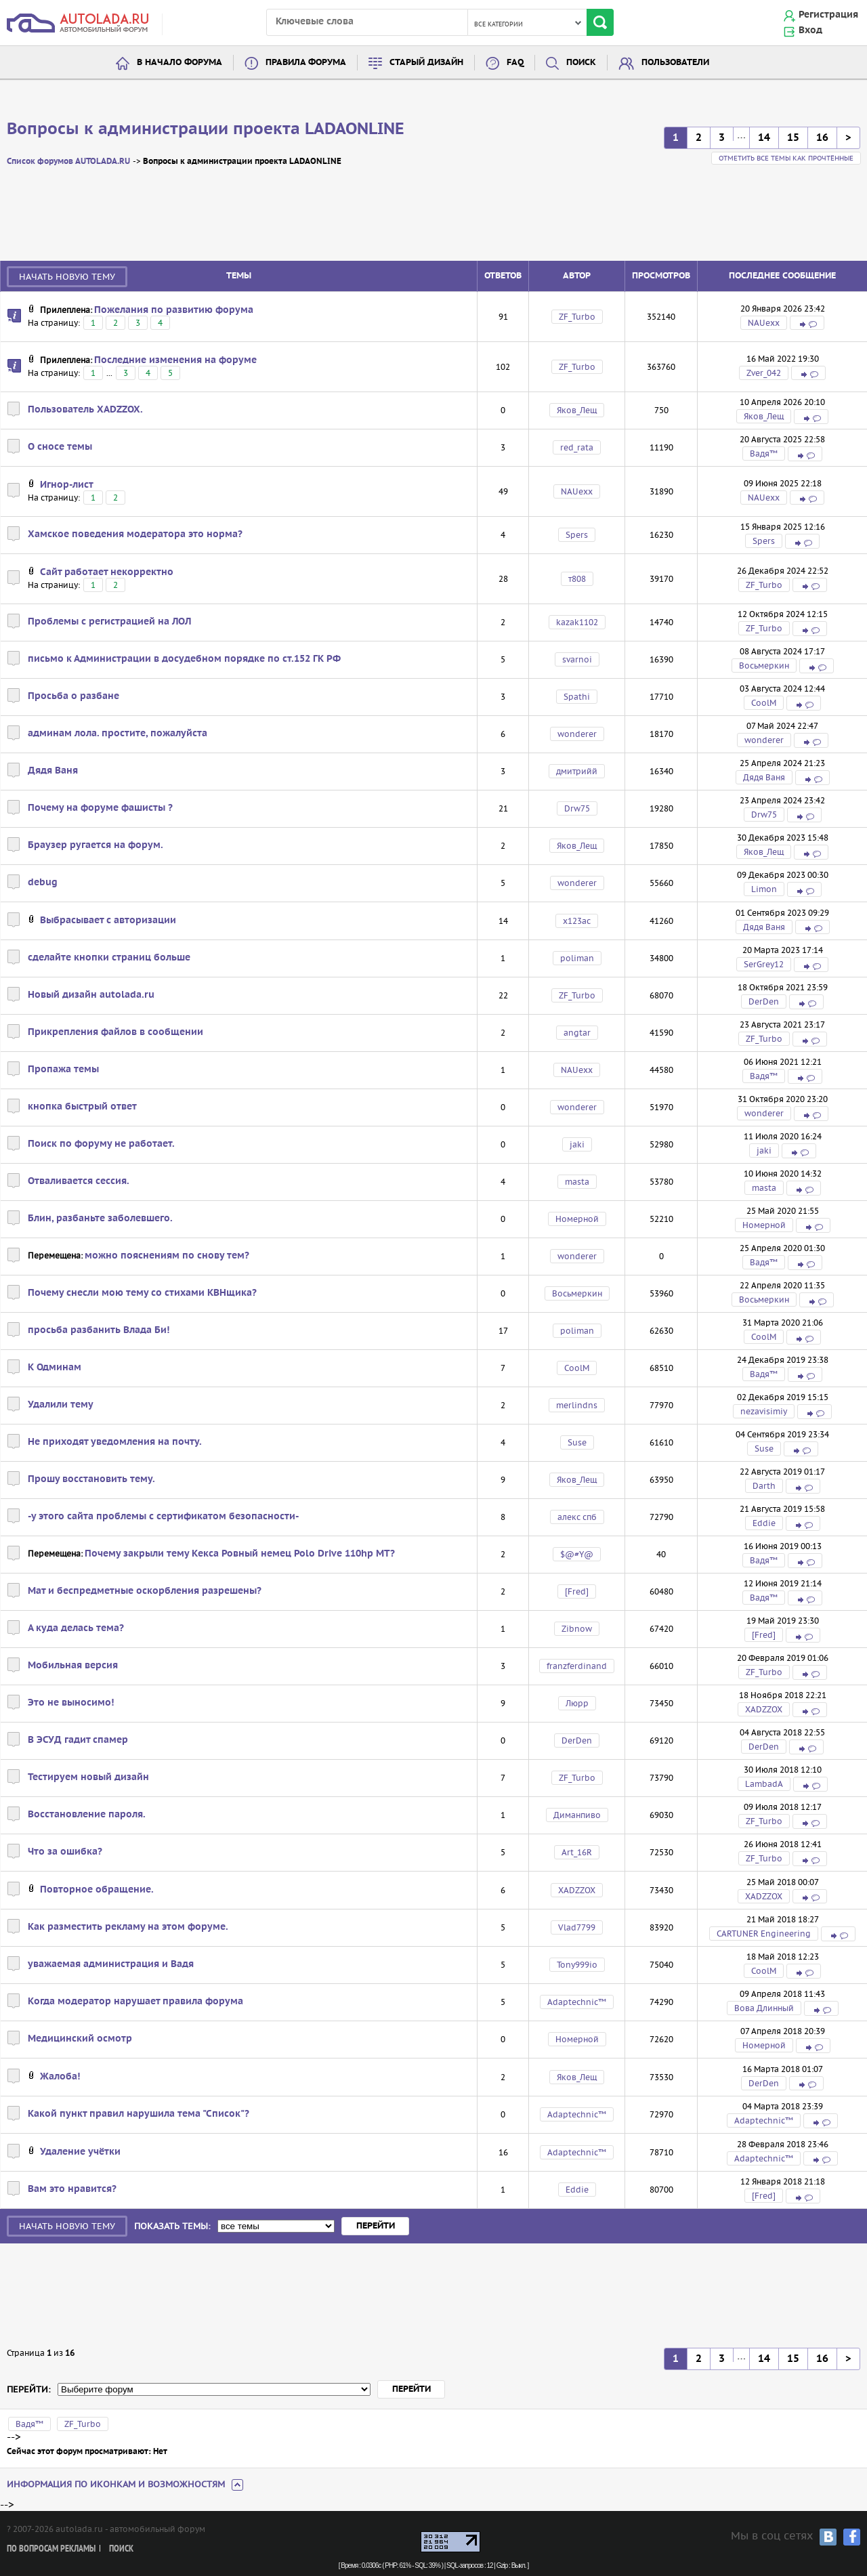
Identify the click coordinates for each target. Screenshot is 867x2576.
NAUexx (764, 323)
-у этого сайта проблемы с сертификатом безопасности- (163, 1516)
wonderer (577, 734)
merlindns (576, 1405)
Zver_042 (763, 373)
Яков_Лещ (577, 410)
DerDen (763, 1001)
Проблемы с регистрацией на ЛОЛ (109, 621)
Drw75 (577, 808)
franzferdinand (577, 1666)
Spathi (577, 697)
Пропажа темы (63, 1069)
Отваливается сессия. (78, 1181)
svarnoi (577, 659)
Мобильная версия (73, 1665)
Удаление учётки (80, 2152)
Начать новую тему (67, 276)
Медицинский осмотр (80, 2038)
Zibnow (577, 1629)
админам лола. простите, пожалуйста (117, 733)
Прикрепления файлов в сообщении (115, 1032)
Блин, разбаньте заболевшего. (100, 1218)
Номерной (577, 1219)
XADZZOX (763, 1709)
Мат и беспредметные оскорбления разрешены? (144, 1591)
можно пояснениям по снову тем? (167, 1255)
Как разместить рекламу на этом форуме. (128, 1927)
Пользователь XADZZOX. (85, 409)
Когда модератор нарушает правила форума (135, 2001)
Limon (764, 889)
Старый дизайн (426, 63)
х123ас (577, 921)
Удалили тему (60, 1404)
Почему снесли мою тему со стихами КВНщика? (142, 1293)
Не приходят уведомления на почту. (115, 1442)
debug (43, 882)
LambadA (764, 1784)
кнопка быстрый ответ (82, 1106)
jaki (577, 1144)
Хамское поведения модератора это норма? (135, 534)
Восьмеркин (764, 665)
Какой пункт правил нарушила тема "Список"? (138, 2114)
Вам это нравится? (72, 2189)
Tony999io (577, 1965)
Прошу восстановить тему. (91, 1479)
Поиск (581, 63)
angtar (577, 1033)
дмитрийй (576, 771)
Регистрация (828, 14)
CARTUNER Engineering (764, 1933)
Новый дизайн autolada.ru (91, 995)
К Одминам (54, 1367)
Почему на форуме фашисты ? (100, 808)
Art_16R (577, 1852)
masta (577, 1182)
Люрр (577, 1703)
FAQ (515, 63)
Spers (577, 535)
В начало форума (179, 63)
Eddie (764, 1523)
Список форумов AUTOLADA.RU (68, 161)
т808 (577, 579)
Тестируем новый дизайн (88, 1777)
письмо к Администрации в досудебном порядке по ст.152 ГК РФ (184, 659)
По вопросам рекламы (51, 2549)
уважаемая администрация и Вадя (111, 1964)
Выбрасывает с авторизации (108, 920)
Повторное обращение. (97, 1889)
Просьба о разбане (73, 696)
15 (793, 138)
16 (822, 138)
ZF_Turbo (577, 317)
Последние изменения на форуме (175, 360)
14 (764, 138)
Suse (577, 1442)
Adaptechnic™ (576, 2002)
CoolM (763, 703)
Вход (810, 30)
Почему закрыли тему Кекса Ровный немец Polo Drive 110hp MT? (240, 1553)
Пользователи (675, 63)
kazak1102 (577, 622)
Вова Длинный (764, 2008)
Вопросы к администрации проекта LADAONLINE (205, 129)
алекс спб (577, 1517)
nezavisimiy (763, 1411)
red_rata (576, 447)
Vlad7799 (576, 1927)
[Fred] (577, 1591)
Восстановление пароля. (87, 1814)
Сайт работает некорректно (106, 572)
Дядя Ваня (53, 770)
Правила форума (306, 63)
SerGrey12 (764, 964)
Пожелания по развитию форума (173, 310)
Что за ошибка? (65, 1851)
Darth (764, 1486)
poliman (577, 958)
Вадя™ (764, 453)
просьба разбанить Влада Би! (98, 1330)
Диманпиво (577, 1815)
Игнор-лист (66, 485)
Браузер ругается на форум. (95, 845)
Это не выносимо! (71, 1702)
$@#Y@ (576, 1554)
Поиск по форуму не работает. (101, 1144)
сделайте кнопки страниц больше (109, 957)
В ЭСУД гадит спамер (78, 1740)
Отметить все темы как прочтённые (786, 158)
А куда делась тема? (76, 1628)
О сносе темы (60, 447)
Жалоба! (60, 2076)
